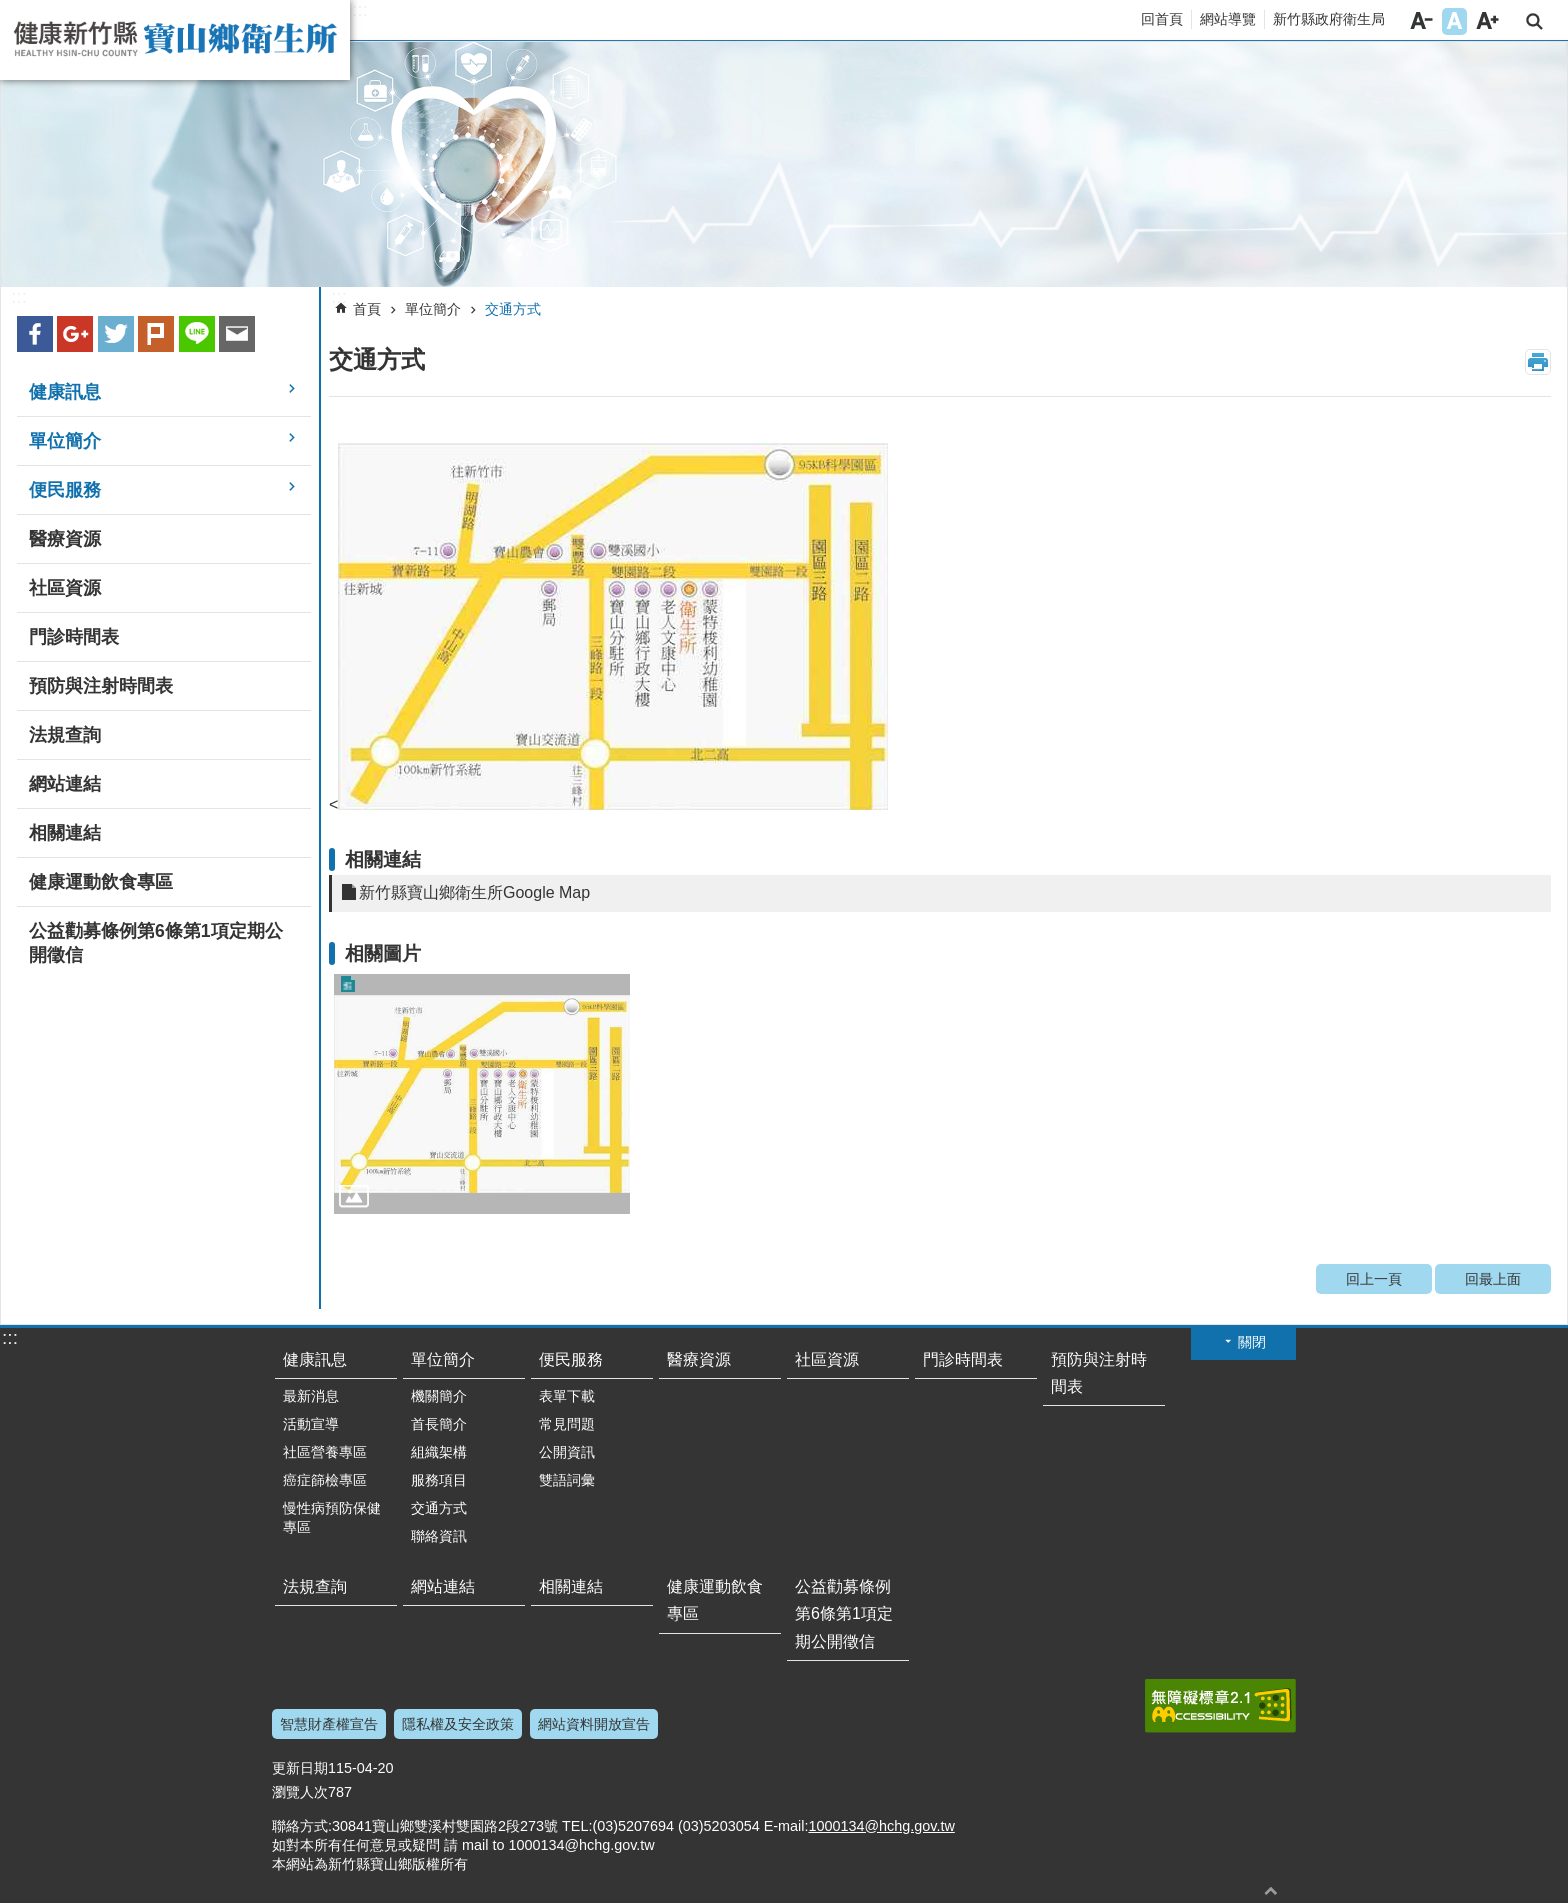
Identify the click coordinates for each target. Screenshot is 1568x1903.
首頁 (367, 309)
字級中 (1454, 21)
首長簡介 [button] (439, 1424)
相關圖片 (383, 953)
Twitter (116, 334)
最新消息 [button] (311, 1396)
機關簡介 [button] (439, 1396)
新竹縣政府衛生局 (1329, 19)
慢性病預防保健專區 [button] (332, 1517)
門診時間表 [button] (74, 637)
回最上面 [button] (1271, 1890)
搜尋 (1534, 21)
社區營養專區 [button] (325, 1452)
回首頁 (1162, 19)
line (197, 334)
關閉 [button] (1252, 1342)
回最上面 (1493, 1279)
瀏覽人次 (300, 1792)
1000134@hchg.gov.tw (881, 1826)
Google (75, 334)
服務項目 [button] (439, 1480)
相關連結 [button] (65, 833)
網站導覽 (1228, 19)
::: (360, 10)
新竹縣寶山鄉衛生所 (175, 40)
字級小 (1421, 21)
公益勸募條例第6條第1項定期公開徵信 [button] (156, 943)
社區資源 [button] (65, 588)
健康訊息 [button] (65, 392)
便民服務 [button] (65, 490)
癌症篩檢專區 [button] (325, 1480)
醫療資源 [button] (65, 539)
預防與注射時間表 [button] (101, 686)
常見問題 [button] (567, 1424)
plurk (156, 334)
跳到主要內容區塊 (10, 10)
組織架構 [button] (439, 1452)
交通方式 (513, 309)
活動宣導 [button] (311, 1424)
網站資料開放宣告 (594, 1724)
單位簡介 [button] (65, 441)
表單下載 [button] (567, 1396)
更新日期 (300, 1768)
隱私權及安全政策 (458, 1724)
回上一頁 (1374, 1279)
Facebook (35, 334)
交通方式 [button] (439, 1508)
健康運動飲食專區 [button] (101, 882)
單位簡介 (433, 309)
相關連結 (383, 859)
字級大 (1487, 21)
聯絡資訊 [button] (439, 1536)
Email (237, 334)
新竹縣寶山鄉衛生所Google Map (474, 892)
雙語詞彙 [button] (567, 1480)
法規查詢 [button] (65, 735)
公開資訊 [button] (567, 1452)
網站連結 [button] (65, 784)
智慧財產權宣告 (329, 1724)
